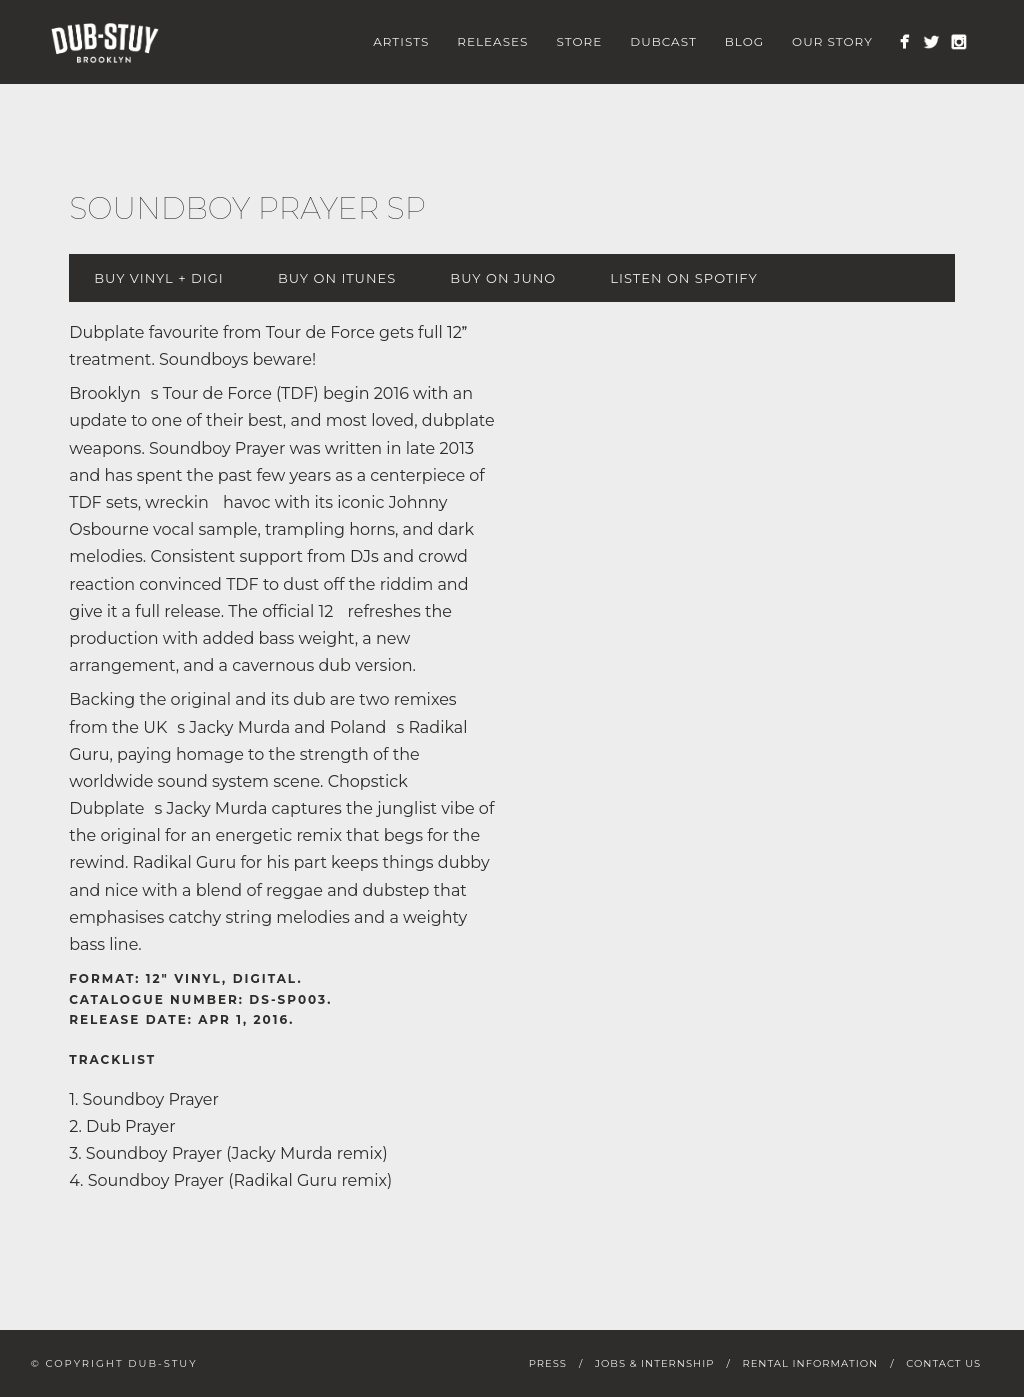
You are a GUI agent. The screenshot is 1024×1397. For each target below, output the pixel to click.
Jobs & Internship (654, 1363)
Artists (401, 41)
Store (579, 41)
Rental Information (810, 1363)
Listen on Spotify (683, 278)
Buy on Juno (503, 278)
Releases (492, 41)
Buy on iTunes (337, 278)
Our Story (832, 41)
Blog (744, 41)
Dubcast (663, 41)
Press (548, 1363)
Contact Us (943, 1363)
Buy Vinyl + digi (158, 278)
